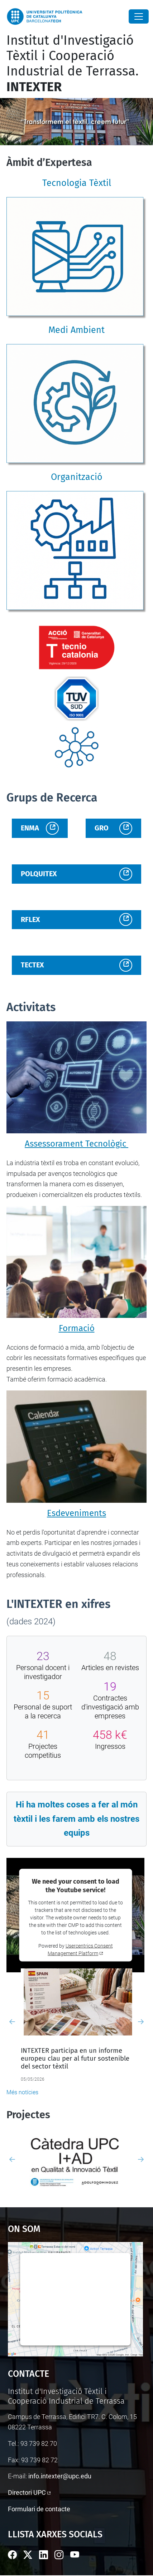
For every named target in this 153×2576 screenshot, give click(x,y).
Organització (76, 477)
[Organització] (76, 551)
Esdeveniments (76, 1513)
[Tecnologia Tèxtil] (76, 257)
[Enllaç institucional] (77, 647)
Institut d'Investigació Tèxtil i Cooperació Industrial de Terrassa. (72, 64)
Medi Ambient (76, 330)
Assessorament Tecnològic (76, 1144)
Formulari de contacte (39, 2509)
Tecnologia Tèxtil (76, 183)
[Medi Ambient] (76, 404)
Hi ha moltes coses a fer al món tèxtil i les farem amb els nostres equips (76, 1819)
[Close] (139, 16)
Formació (77, 1328)
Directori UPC (27, 2492)
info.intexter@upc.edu (59, 2476)
